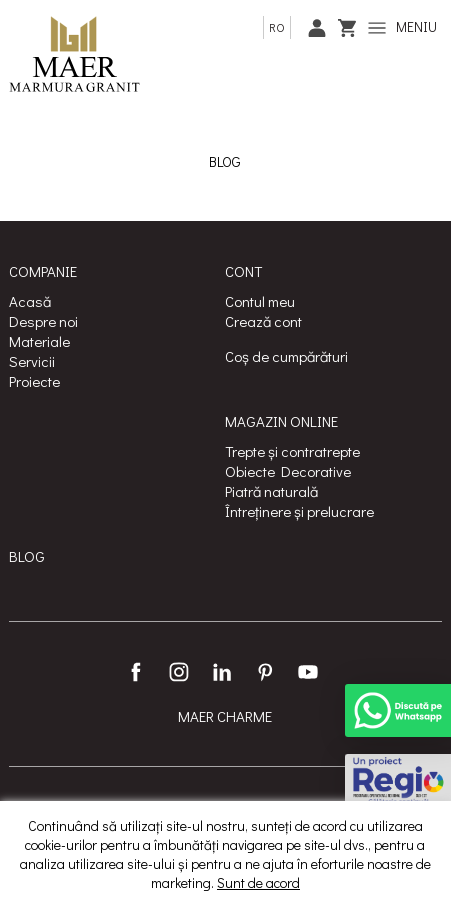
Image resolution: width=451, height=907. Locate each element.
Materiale (39, 341)
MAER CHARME (225, 716)
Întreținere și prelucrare (299, 511)
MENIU (402, 26)
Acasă (30, 301)
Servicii (32, 361)
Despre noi (43, 321)
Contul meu (260, 301)
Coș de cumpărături (286, 356)
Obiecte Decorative (288, 471)
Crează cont (263, 321)
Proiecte (34, 381)
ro (277, 27)
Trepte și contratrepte (292, 451)
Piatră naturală (271, 491)
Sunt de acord (258, 882)
